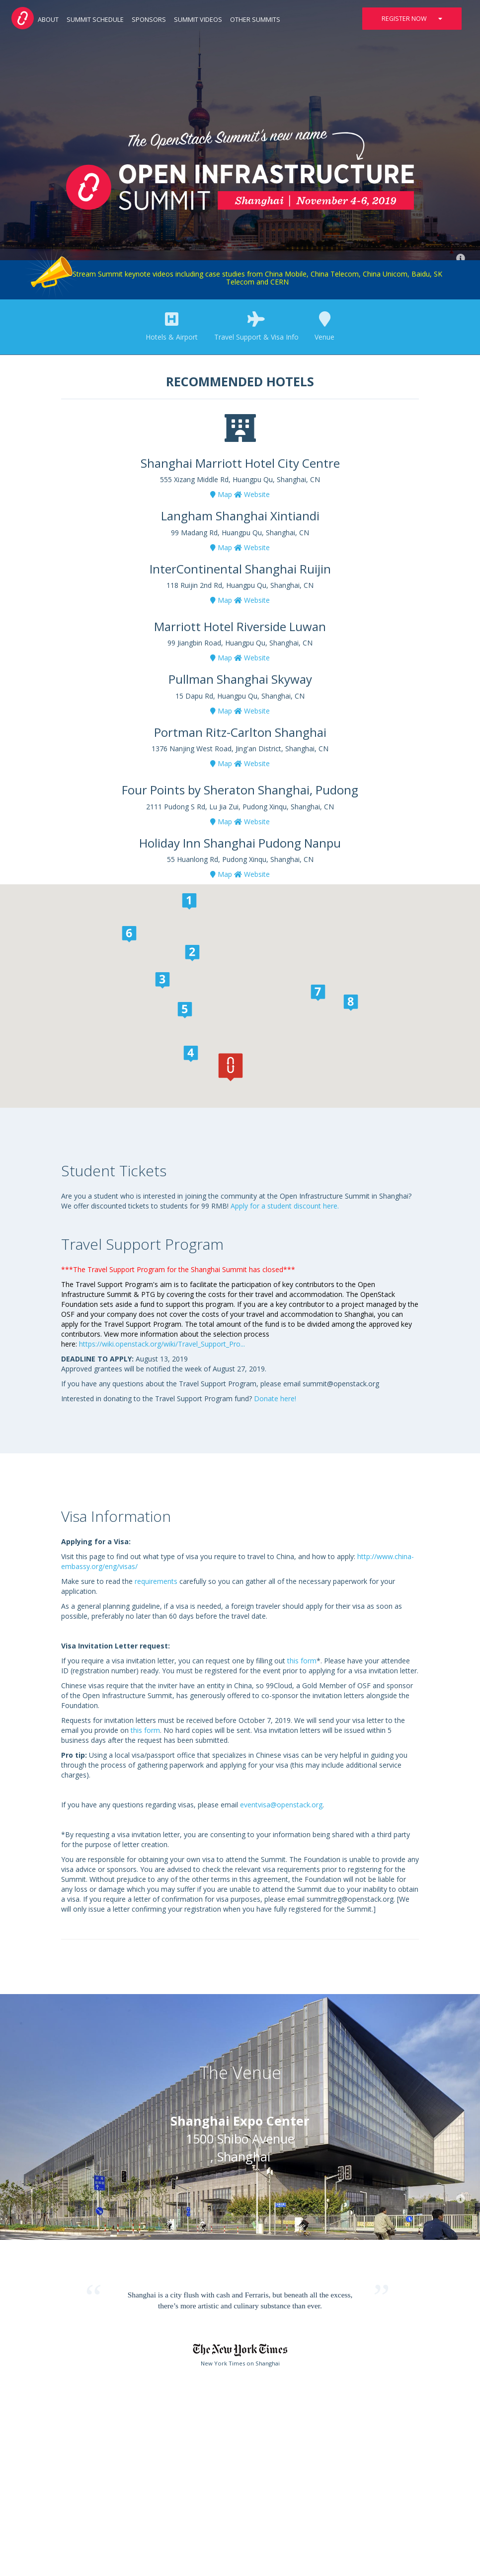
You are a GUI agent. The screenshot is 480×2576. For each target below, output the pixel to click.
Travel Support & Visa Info (256, 327)
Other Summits (255, 19)
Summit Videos (198, 19)
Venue (324, 327)
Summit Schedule (95, 19)
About (48, 19)
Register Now (412, 18)
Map (221, 494)
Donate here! (276, 1398)
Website (252, 494)
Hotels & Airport (172, 327)
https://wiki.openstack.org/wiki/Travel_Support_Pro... (162, 1344)
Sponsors (149, 19)
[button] (230, 1067)
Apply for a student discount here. (286, 1206)
